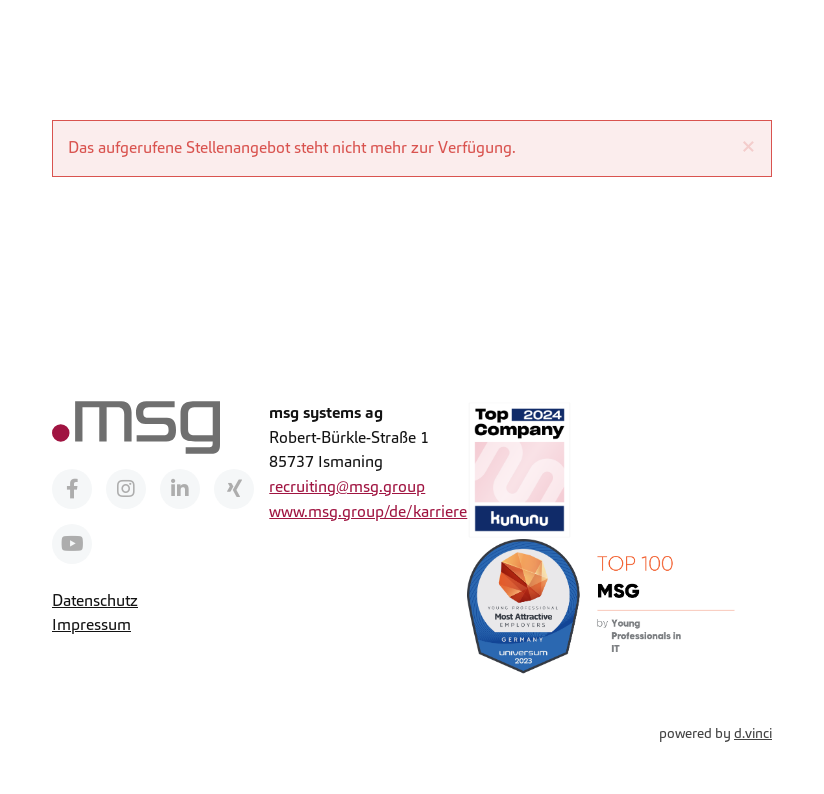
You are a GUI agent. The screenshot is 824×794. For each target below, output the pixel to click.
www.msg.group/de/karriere (368, 511)
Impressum (91, 624)
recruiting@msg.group (347, 486)
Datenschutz (95, 600)
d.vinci (753, 733)
